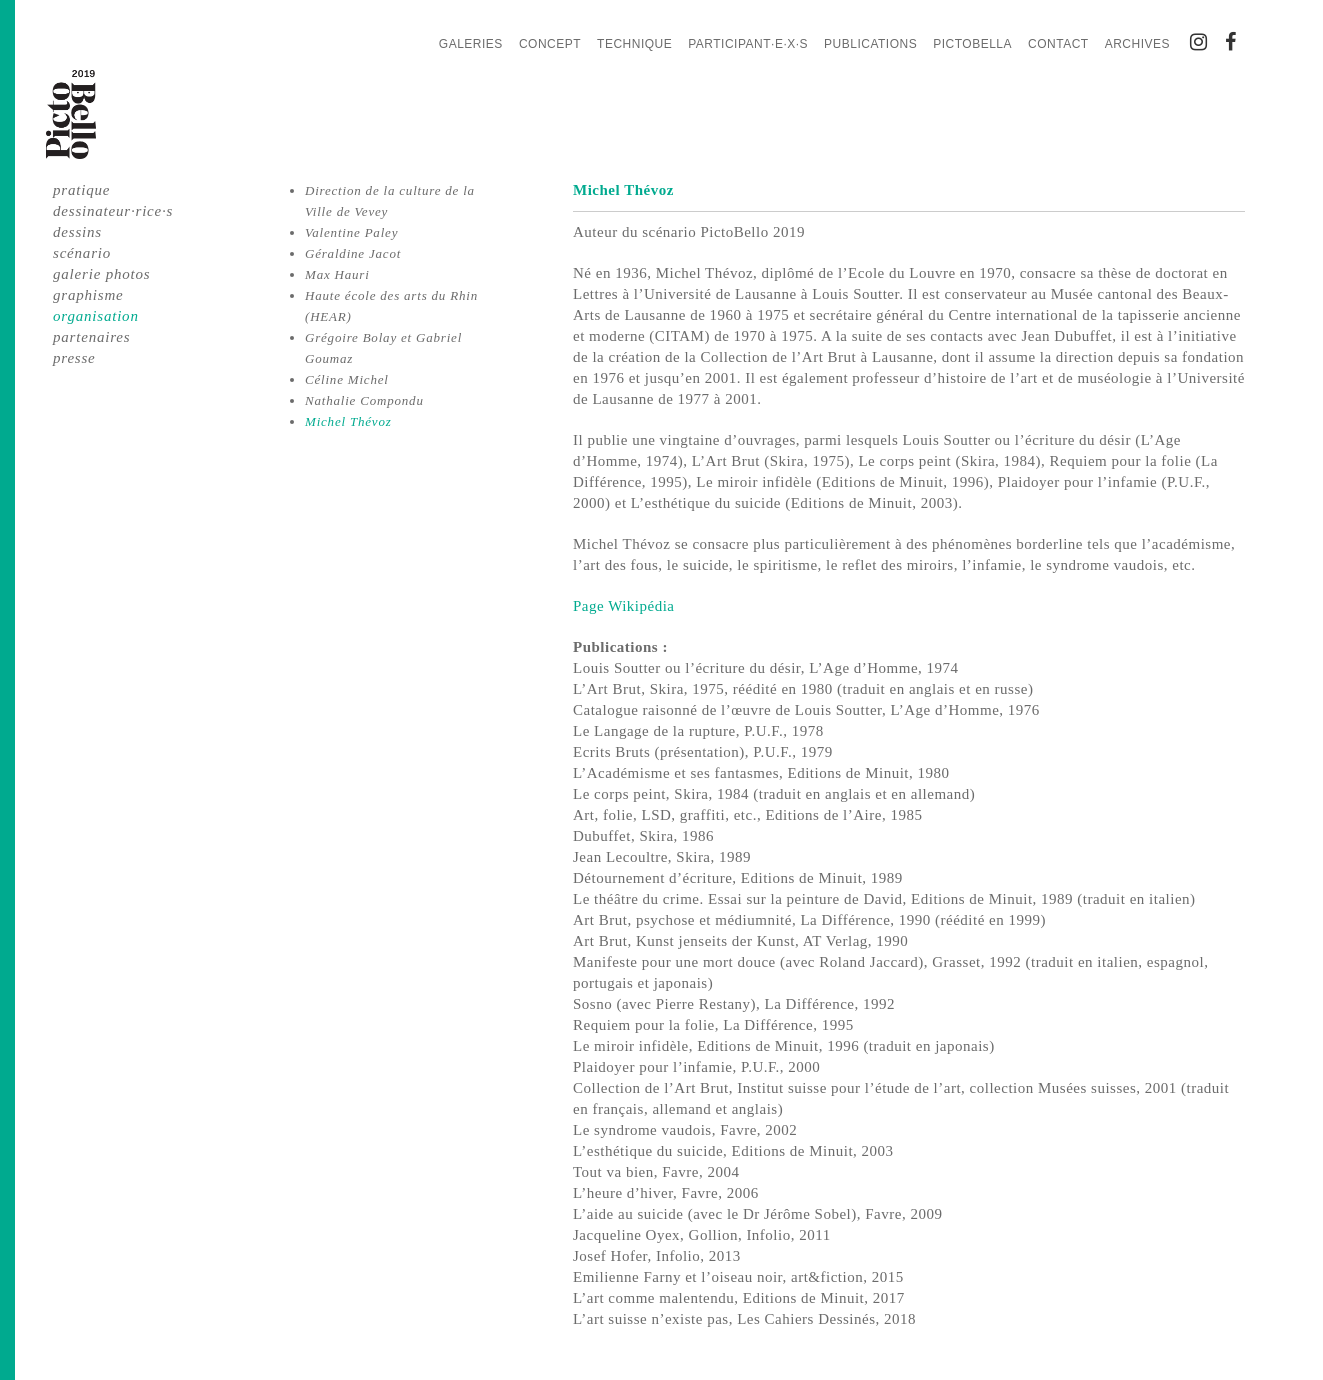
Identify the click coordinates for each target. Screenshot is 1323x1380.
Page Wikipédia (626, 606)
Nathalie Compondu (364, 400)
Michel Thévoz (348, 421)
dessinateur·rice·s (113, 211)
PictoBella (972, 44)
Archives (1137, 44)
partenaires (91, 337)
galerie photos (101, 274)
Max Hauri (337, 274)
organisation (96, 316)
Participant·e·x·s (748, 44)
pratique (81, 190)
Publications (870, 44)
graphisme (88, 295)
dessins (77, 232)
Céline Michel (347, 379)
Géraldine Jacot (353, 253)
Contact (1058, 44)
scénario (82, 253)
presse (74, 358)
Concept (550, 44)
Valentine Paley (351, 232)
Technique (634, 44)
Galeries (471, 44)
